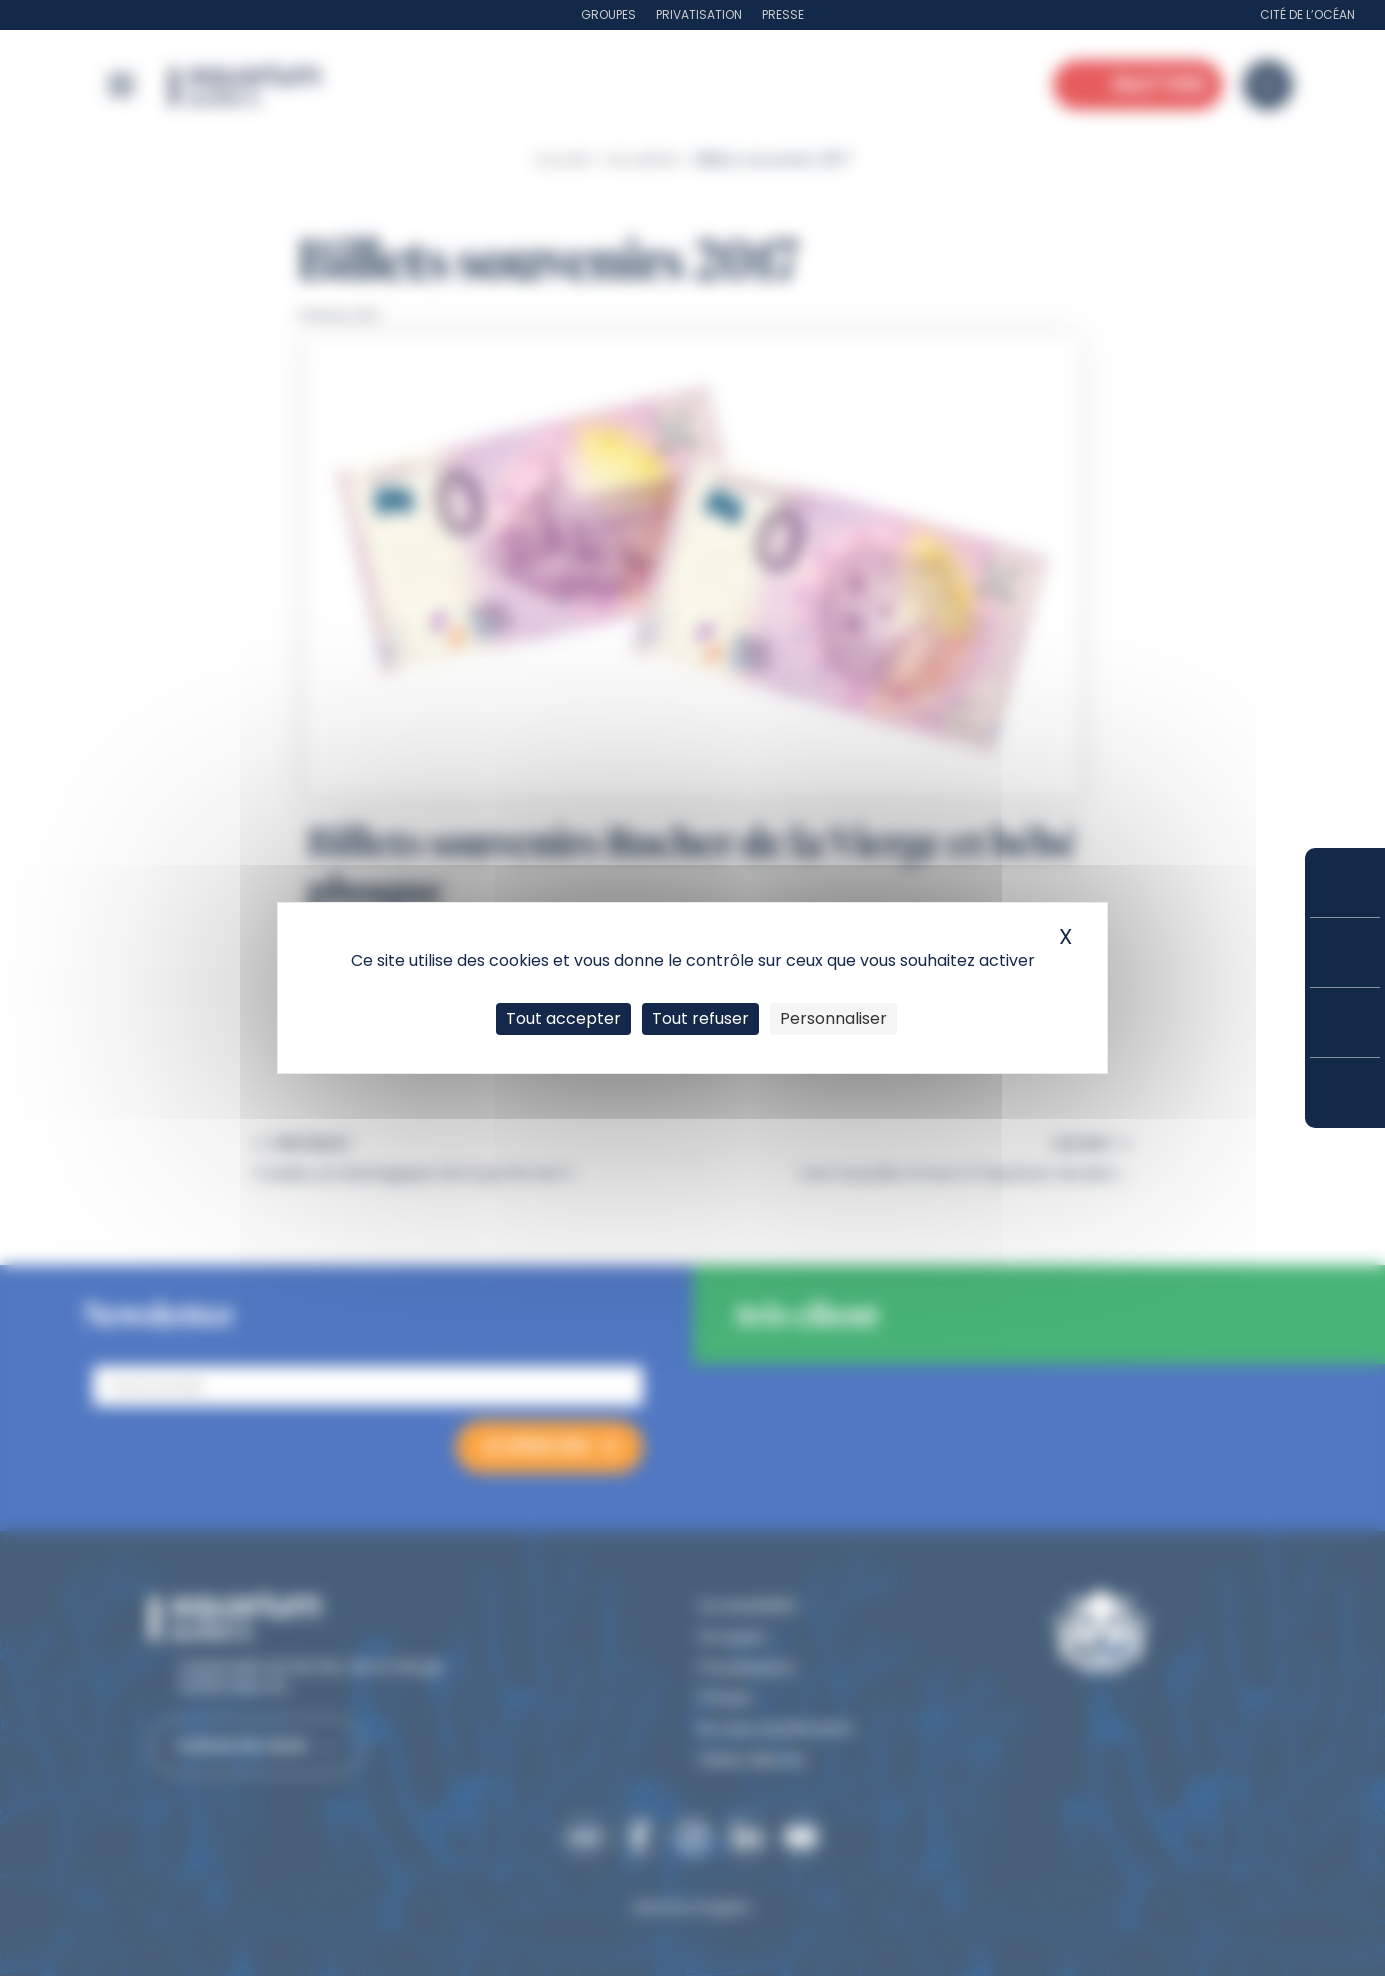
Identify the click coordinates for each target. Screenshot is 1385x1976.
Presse (783, 14)
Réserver (1345, 882)
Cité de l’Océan (1307, 14)
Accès (1345, 1093)
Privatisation (699, 14)
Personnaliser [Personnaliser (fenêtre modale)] (833, 1018)
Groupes (608, 14)
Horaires (1345, 1022)
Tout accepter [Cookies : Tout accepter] (563, 1018)
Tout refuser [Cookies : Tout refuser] (700, 1018)
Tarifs (1345, 952)
